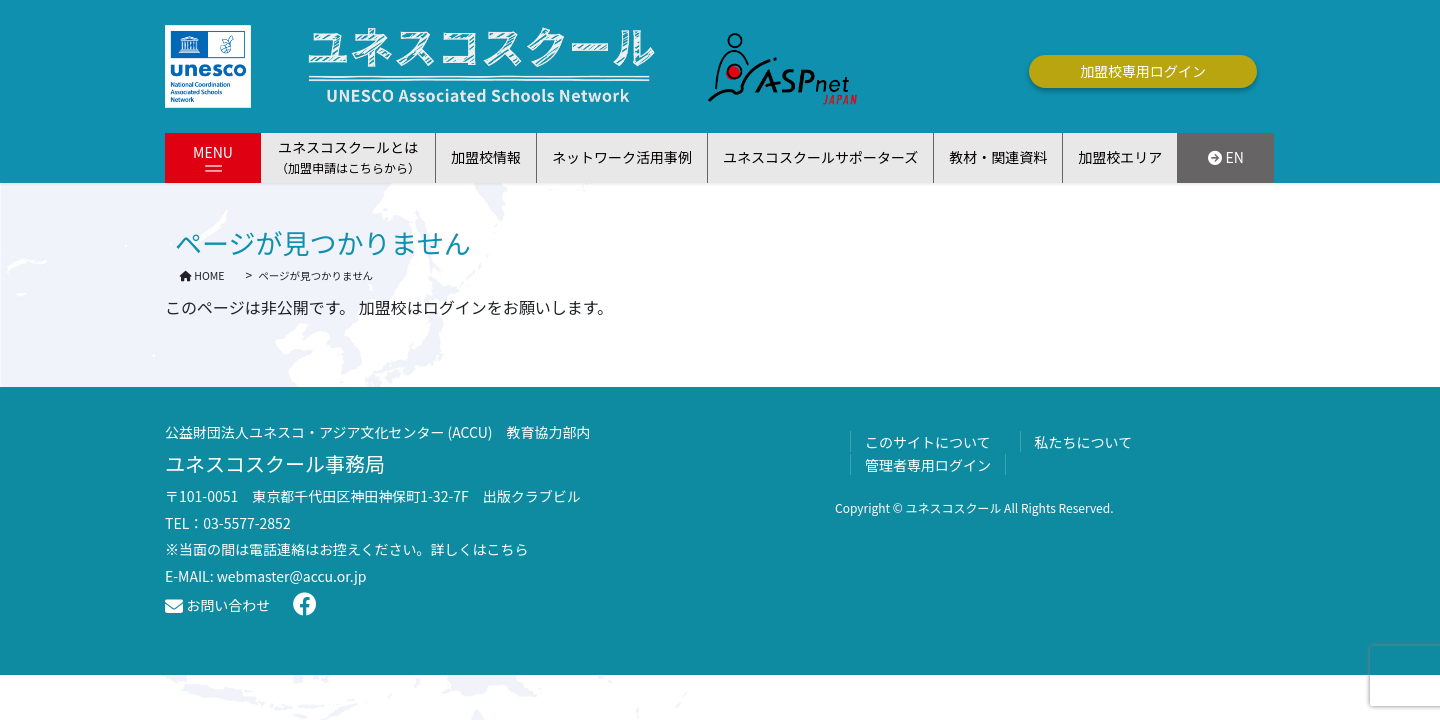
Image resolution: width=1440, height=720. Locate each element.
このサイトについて (928, 442)
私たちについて (1084, 442)
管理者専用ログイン (928, 465)
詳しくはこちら (480, 549)
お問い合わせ (217, 605)
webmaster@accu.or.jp (292, 576)
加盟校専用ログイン (1143, 71)
